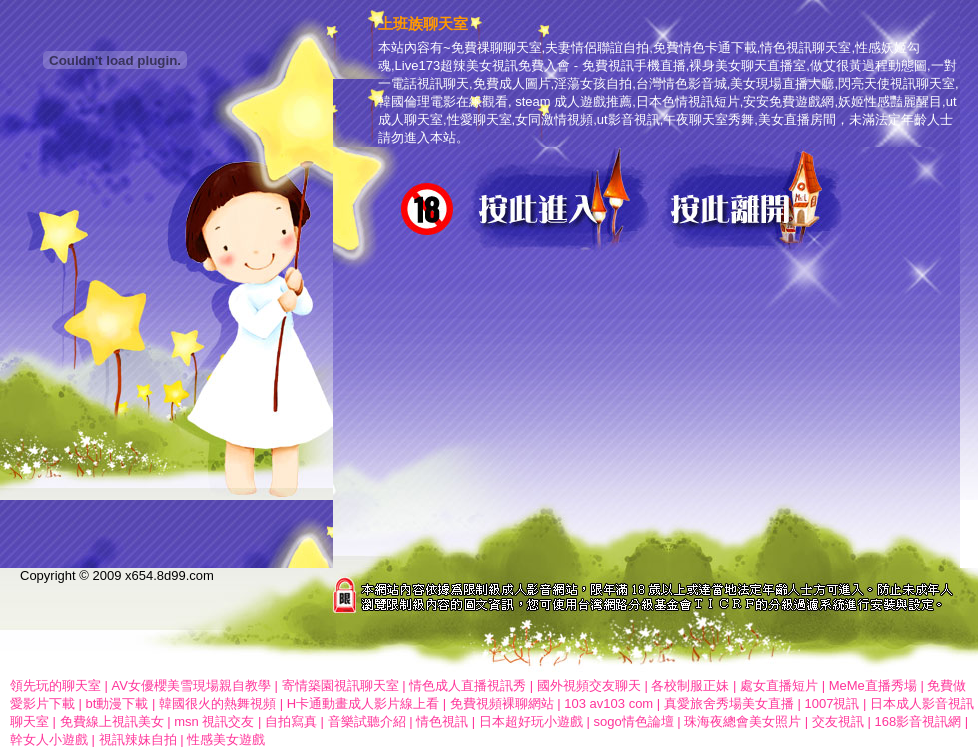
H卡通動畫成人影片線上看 (363, 703)
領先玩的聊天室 (55, 685)
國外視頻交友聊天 (589, 685)
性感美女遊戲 (226, 739)
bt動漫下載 (117, 703)
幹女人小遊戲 (49, 739)
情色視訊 (442, 721)
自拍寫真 (291, 721)
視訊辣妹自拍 (138, 739)
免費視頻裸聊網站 (504, 703)
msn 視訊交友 (214, 721)
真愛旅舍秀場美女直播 (731, 703)
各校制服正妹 (690, 685)
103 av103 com (608, 703)
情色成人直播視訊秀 (467, 685)
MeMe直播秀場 (875, 685)
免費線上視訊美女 (112, 721)
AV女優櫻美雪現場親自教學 (191, 685)
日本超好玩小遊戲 (531, 721)
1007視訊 (831, 703)
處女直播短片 (779, 685)
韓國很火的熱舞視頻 (217, 703)
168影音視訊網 (917, 721)
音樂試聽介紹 (367, 721)
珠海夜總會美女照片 (742, 721)
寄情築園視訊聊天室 (340, 685)
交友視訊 (838, 721)
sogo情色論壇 (633, 721)
